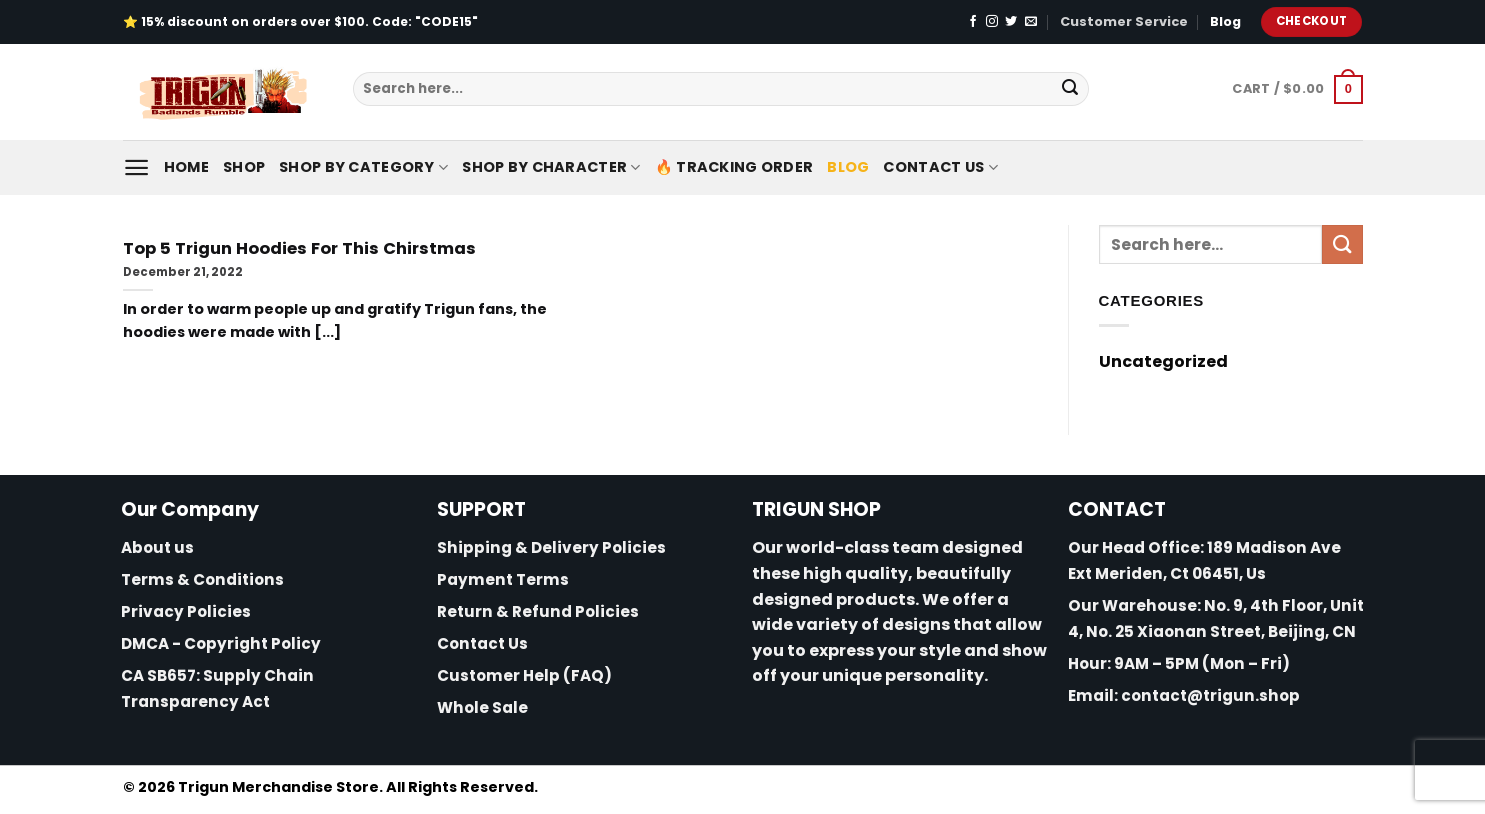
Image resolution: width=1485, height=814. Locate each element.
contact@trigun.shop (1210, 695)
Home (186, 167)
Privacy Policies (186, 611)
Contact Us (940, 167)
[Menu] (136, 167)
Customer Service (1124, 21)
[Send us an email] (1031, 22)
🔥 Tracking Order (734, 167)
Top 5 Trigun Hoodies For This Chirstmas (299, 249)
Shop (244, 167)
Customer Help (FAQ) (524, 675)
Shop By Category (363, 167)
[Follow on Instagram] (992, 22)
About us (157, 547)
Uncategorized (1163, 361)
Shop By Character (551, 167)
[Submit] (1070, 89)
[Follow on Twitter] (1011, 22)
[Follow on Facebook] (973, 22)
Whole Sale (482, 707)
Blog (1225, 21)
